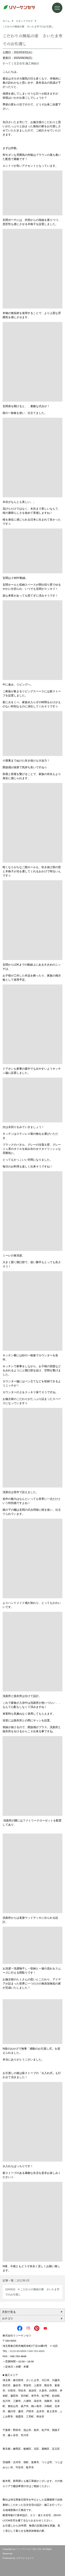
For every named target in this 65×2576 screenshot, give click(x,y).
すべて (7, 63)
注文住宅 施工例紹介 (26, 63)
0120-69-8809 (18, 2351)
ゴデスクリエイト (25, 2558)
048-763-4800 (36, 2351)
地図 (55, 2345)
